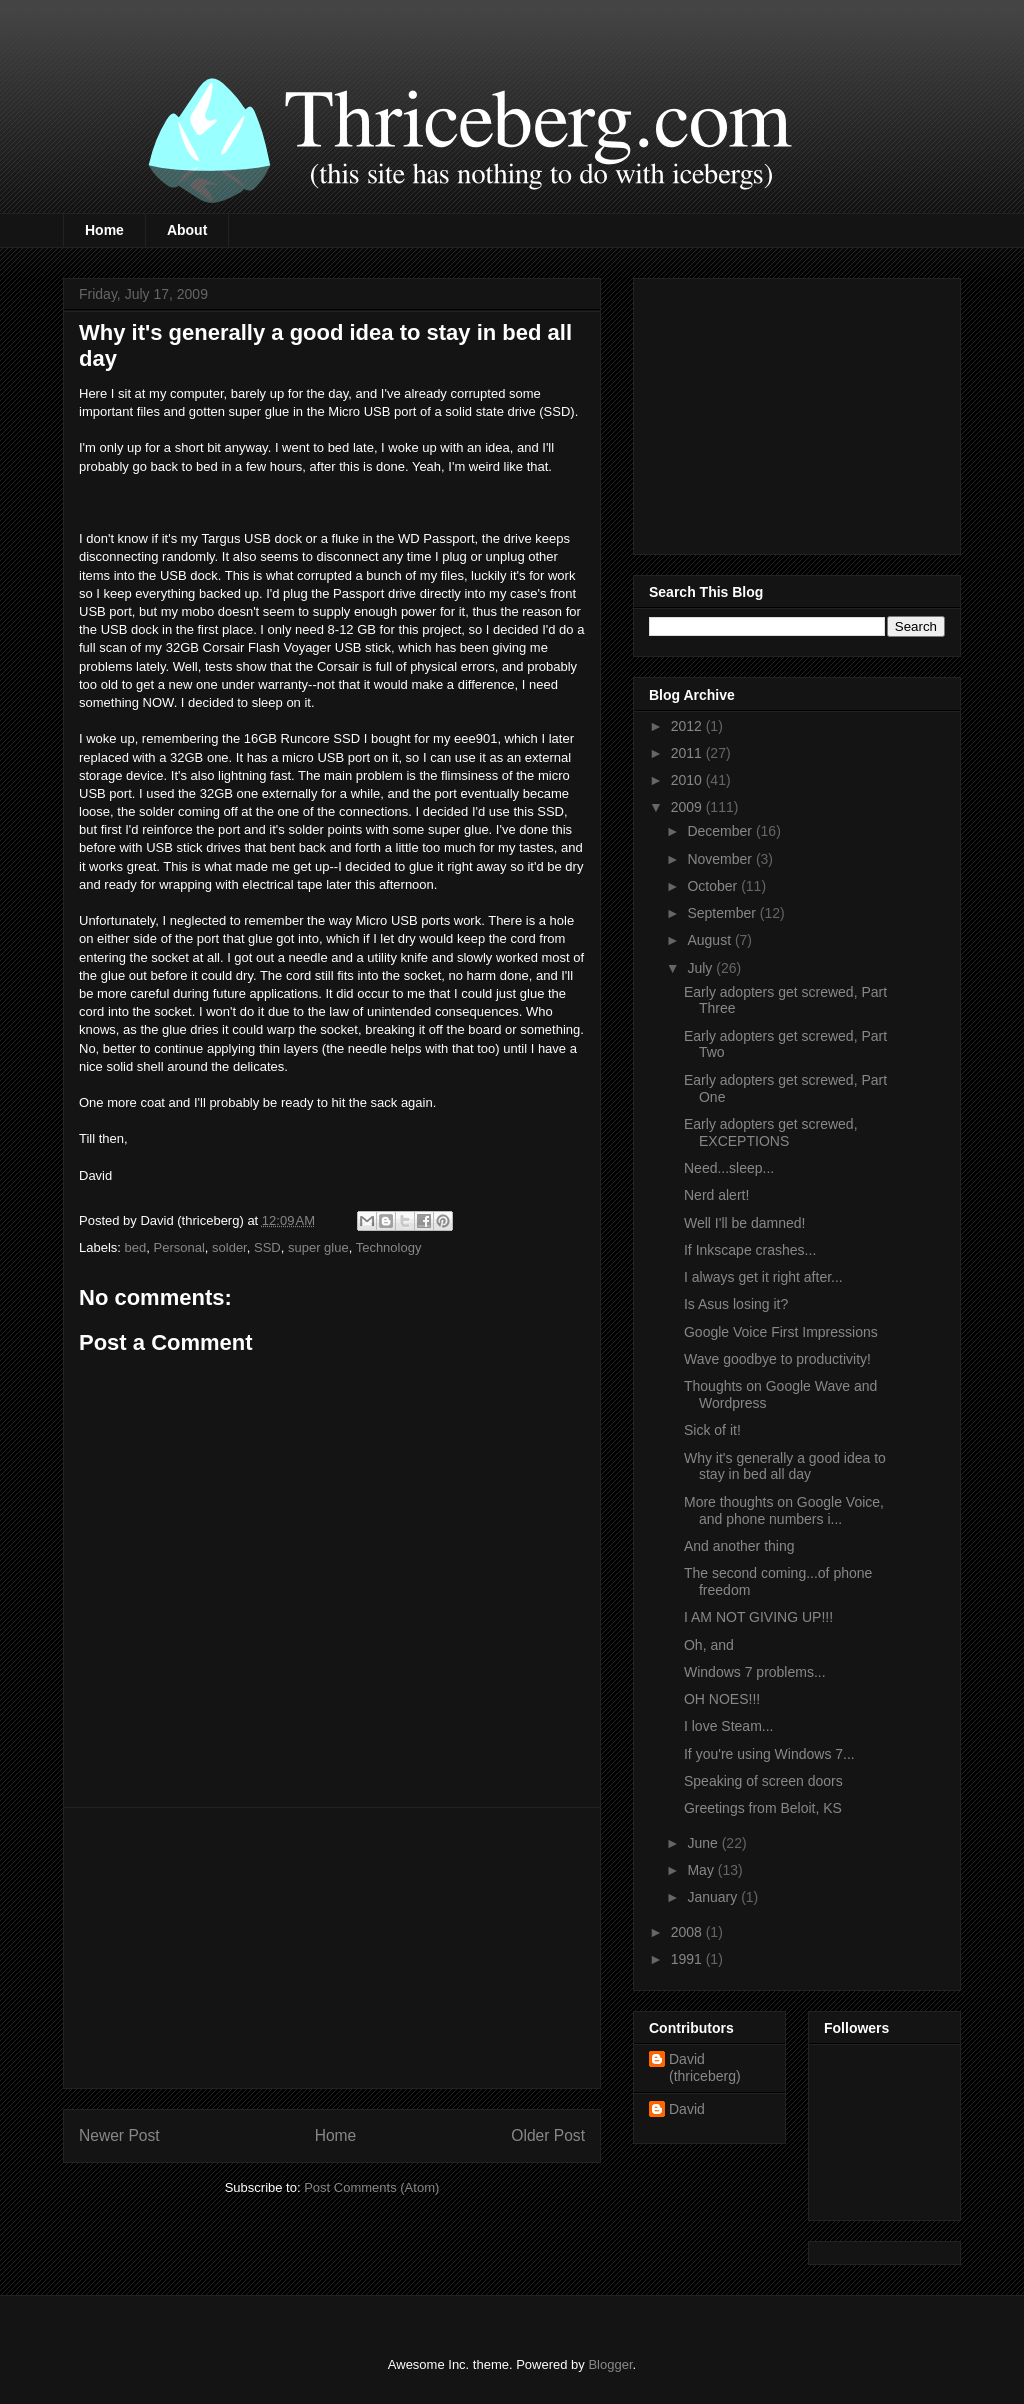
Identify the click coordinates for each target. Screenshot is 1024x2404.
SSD (267, 1247)
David (687, 2109)
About (187, 230)
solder (229, 1247)
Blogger (610, 2364)
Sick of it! (712, 1430)
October (714, 886)
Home (104, 230)
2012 (688, 726)
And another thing (739, 1546)
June (704, 1843)
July (701, 968)
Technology (389, 1247)
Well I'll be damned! (744, 1223)
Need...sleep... (729, 1168)
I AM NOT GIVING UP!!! (758, 1617)
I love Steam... (728, 1726)
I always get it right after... (763, 1277)
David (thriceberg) (705, 2067)
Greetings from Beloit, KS (763, 1808)
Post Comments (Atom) (371, 2187)
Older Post (548, 2135)
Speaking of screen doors (763, 1781)
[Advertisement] (332, 1948)
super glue (318, 1247)
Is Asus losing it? (736, 1304)
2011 (688, 753)
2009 (688, 807)
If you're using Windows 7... (769, 1754)
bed (136, 1247)
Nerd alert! (716, 1195)
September (723, 913)
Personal (178, 1247)
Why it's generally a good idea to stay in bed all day (785, 1466)
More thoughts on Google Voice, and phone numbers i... (784, 1510)
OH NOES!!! (722, 1699)
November (721, 859)
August (710, 940)
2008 (688, 1932)
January (714, 1897)
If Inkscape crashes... (750, 1250)
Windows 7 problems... (755, 1672)
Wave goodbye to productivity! (777, 1359)
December (721, 831)
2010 (688, 780)
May (702, 1870)
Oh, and (709, 1645)
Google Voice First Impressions (781, 1332)
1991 (688, 1959)
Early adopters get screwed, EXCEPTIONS (771, 1132)
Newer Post (119, 2135)
